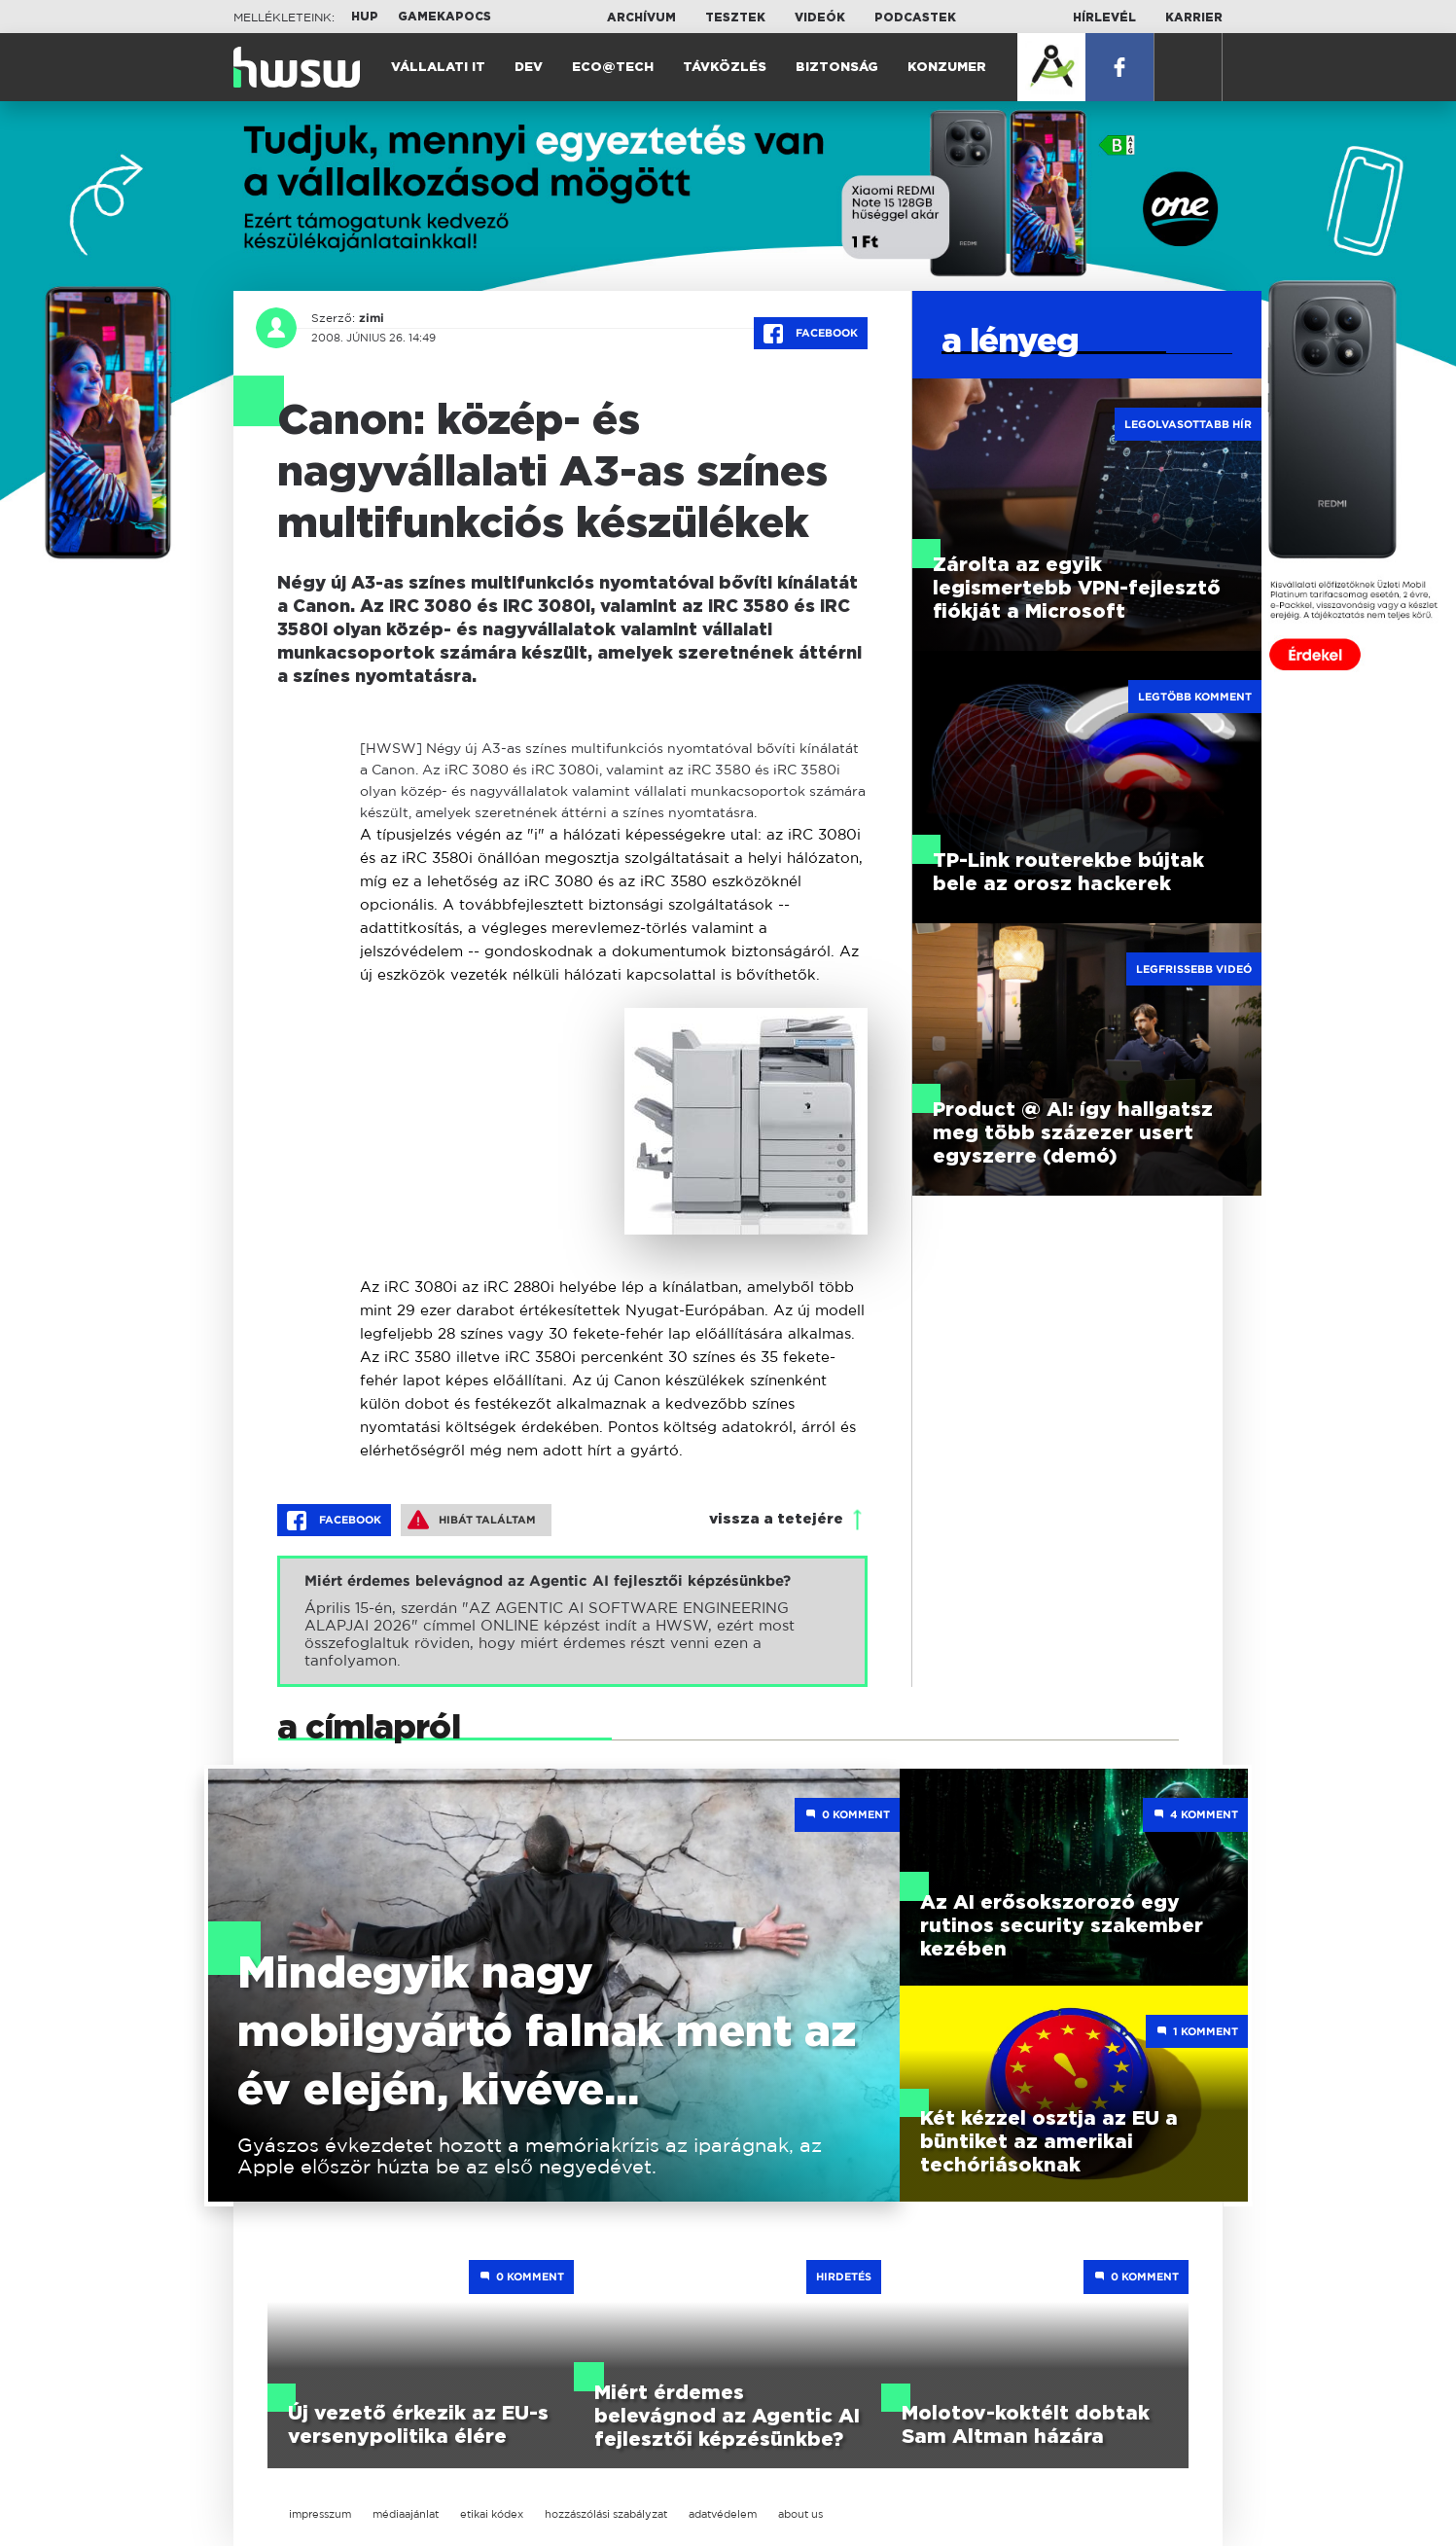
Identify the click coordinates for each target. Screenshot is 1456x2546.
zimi (371, 318)
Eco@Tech (613, 67)
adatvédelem (723, 2514)
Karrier (1194, 17)
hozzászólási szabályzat (606, 2514)
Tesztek (735, 17)
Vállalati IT (438, 67)
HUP (364, 16)
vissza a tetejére (776, 1519)
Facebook (811, 333)
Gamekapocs (444, 16)
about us (800, 2514)
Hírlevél (1104, 17)
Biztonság (837, 67)
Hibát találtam (472, 1519)
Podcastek (915, 17)
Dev (529, 67)
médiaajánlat (406, 2514)
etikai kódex (491, 2514)
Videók (820, 17)
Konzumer (946, 67)
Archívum (641, 17)
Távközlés (724, 67)
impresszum (320, 2514)
